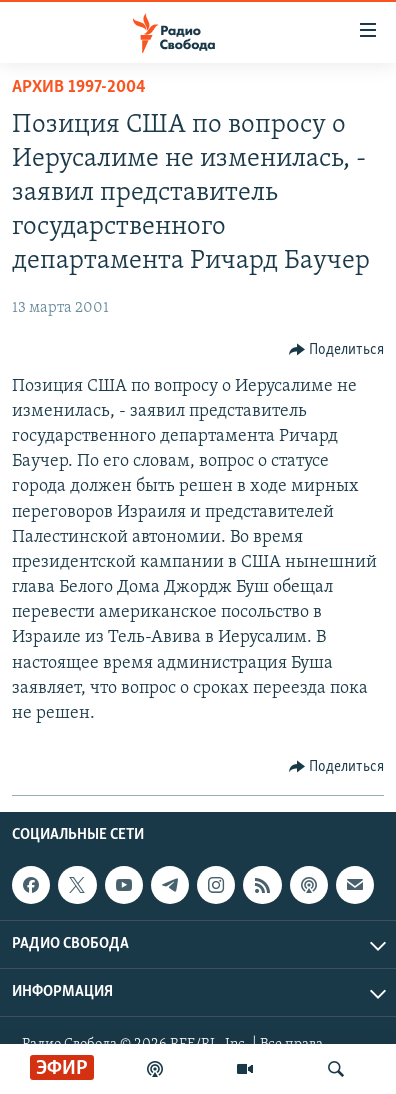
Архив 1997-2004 (79, 87)
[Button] (337, 350)
